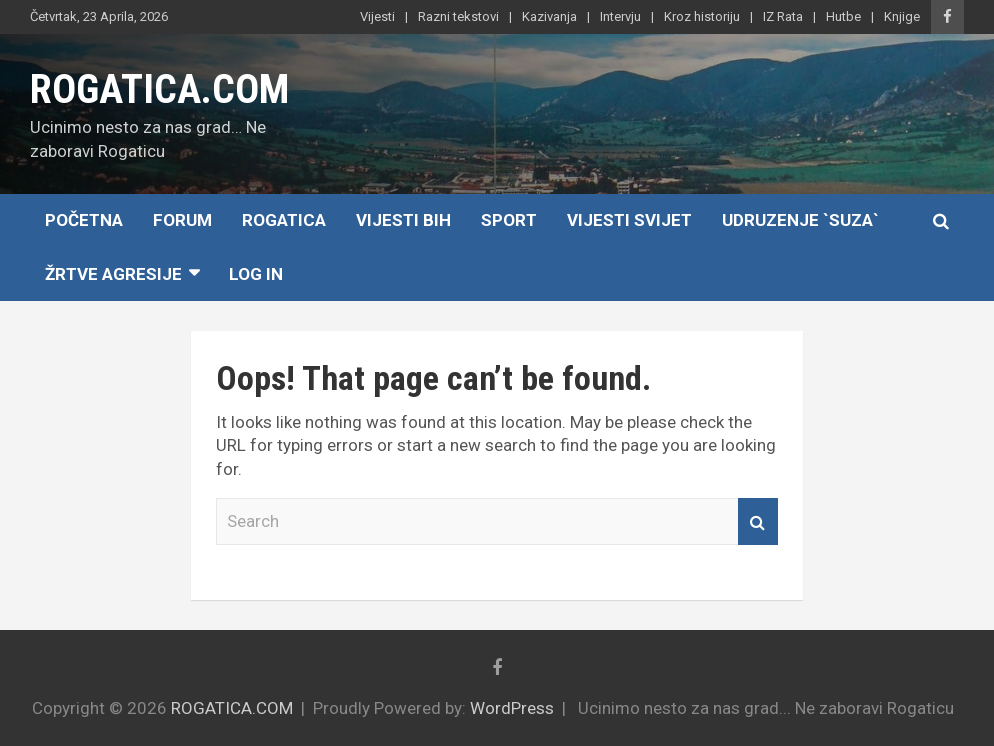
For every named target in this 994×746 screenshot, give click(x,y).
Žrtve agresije (113, 274)
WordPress (512, 708)
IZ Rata (783, 16)
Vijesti (377, 16)
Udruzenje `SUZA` (800, 220)
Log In (256, 274)
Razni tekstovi (458, 16)
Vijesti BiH (403, 220)
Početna (84, 220)
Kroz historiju (702, 16)
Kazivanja (549, 16)
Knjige (902, 16)
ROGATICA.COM (159, 89)
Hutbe (843, 16)
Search (758, 522)
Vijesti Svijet (629, 220)
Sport (509, 220)
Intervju (620, 16)
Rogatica (284, 220)
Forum (182, 220)
